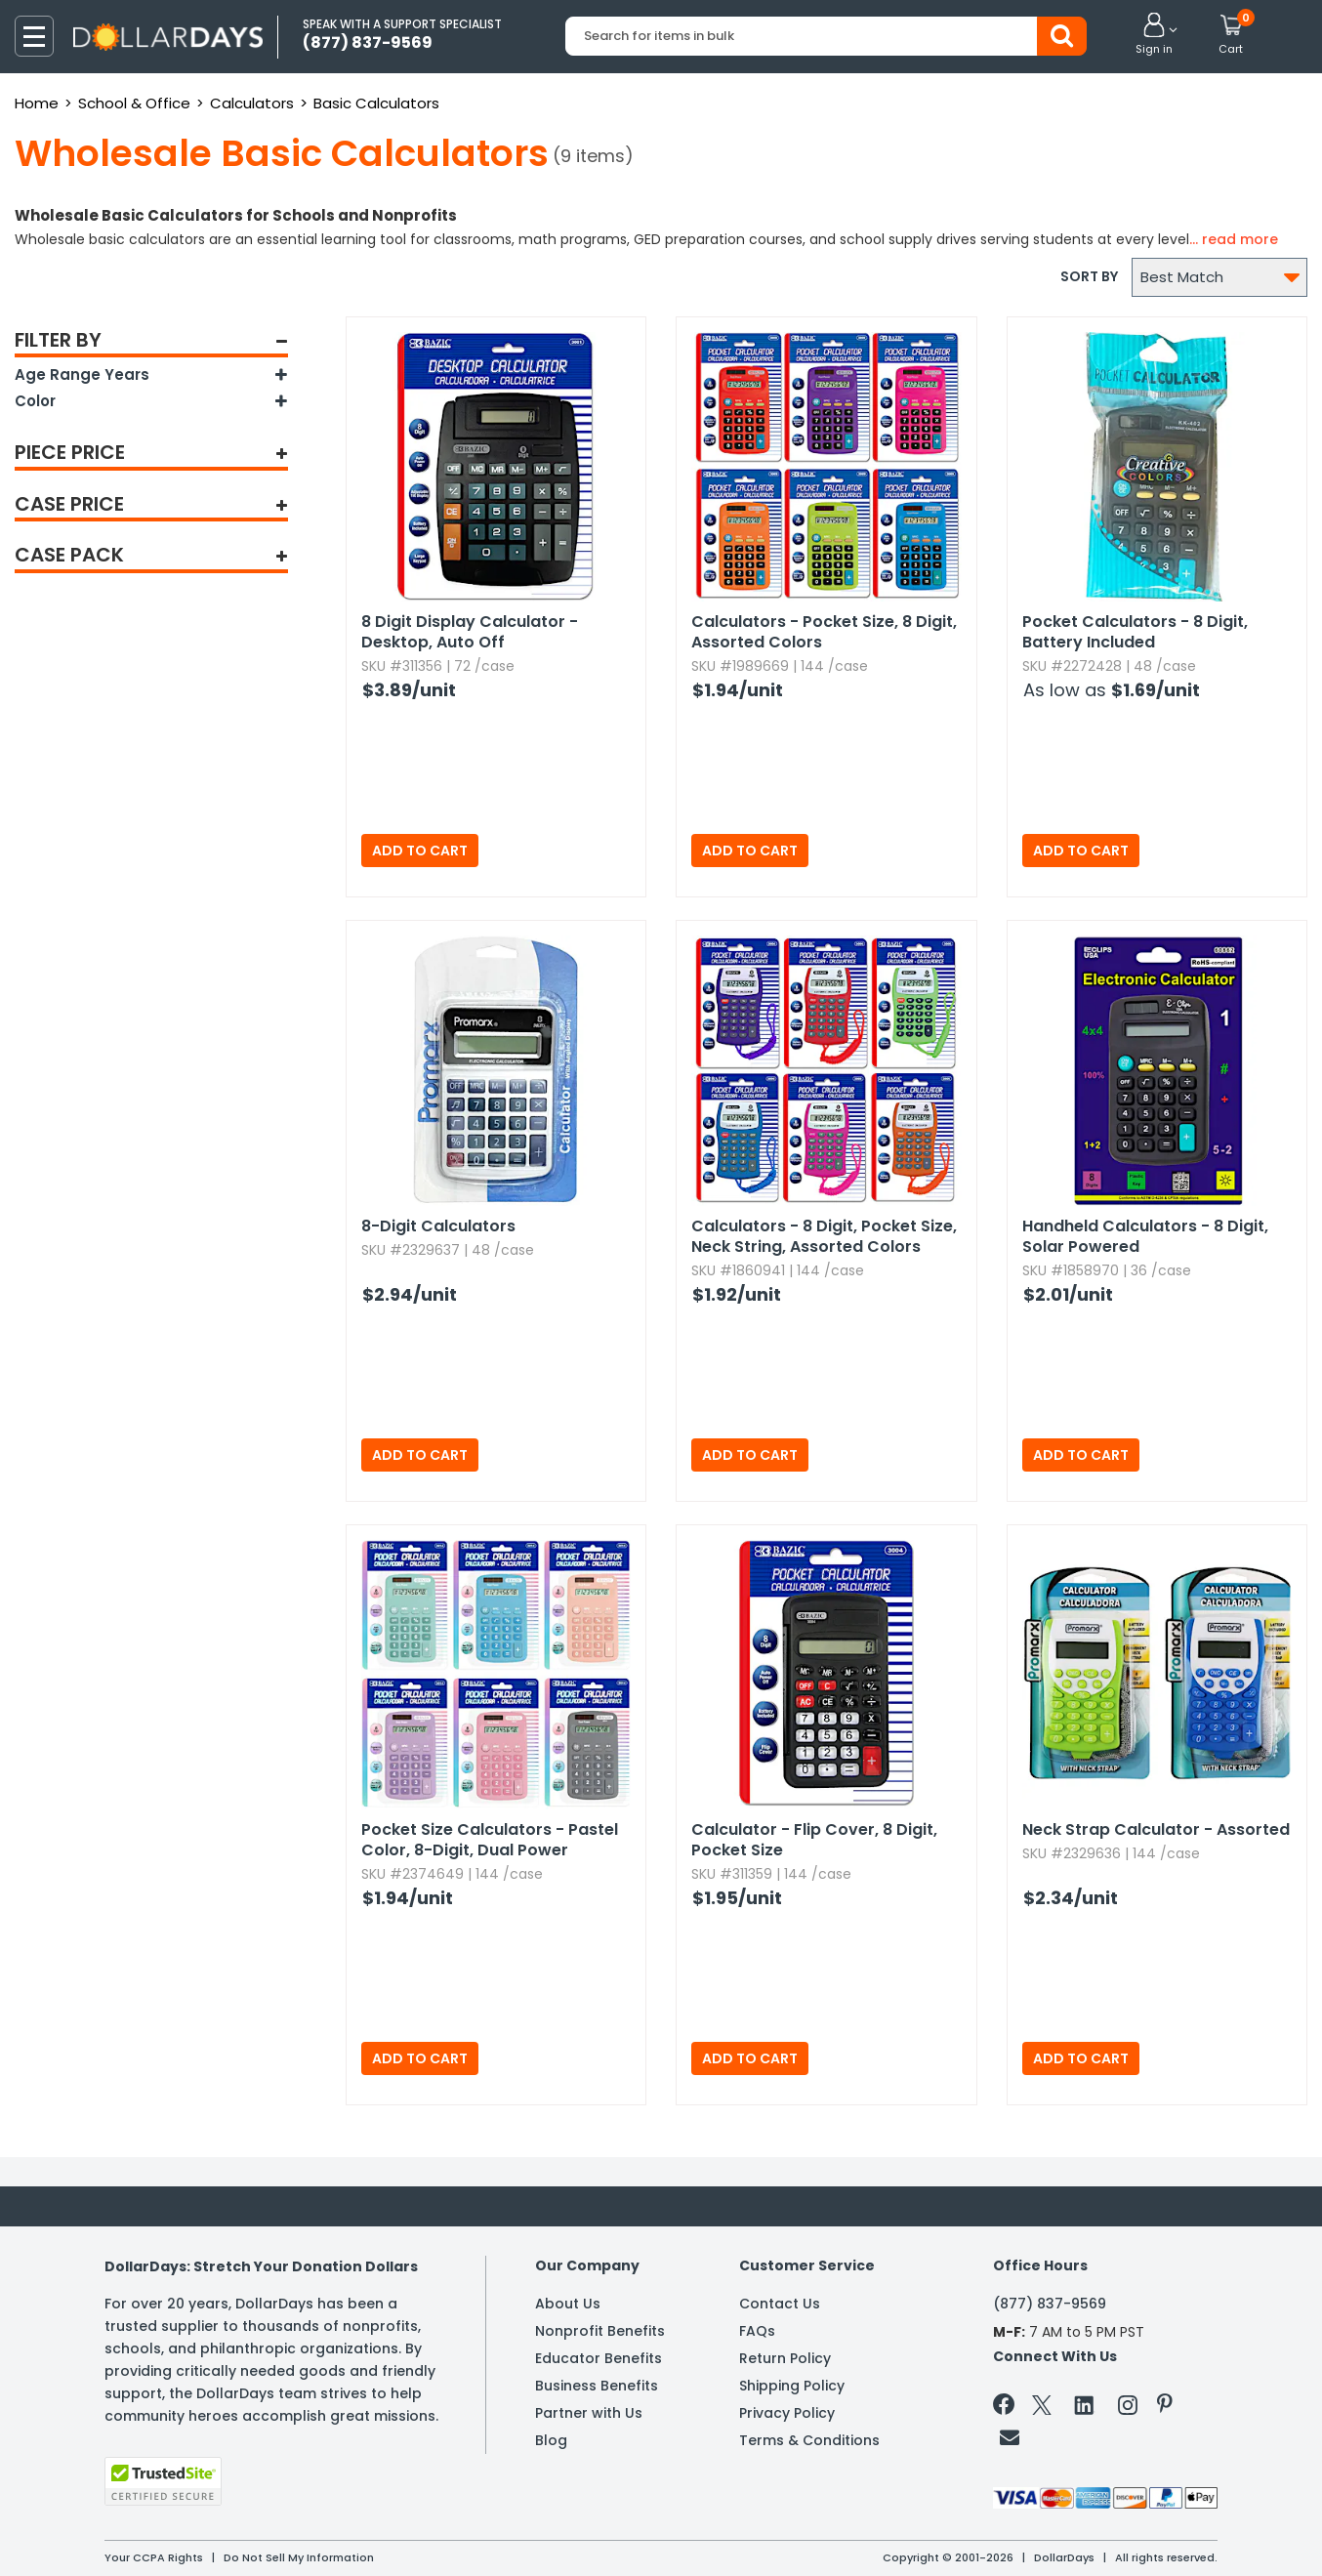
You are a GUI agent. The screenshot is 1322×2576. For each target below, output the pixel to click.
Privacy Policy (787, 2413)
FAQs (757, 2331)
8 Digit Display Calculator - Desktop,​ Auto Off (469, 631)
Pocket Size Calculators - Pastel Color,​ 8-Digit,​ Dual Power (489, 1839)
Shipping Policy (792, 2385)
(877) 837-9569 (1049, 2303)
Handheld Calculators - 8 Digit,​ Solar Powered (1145, 1236)
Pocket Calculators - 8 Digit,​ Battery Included (1135, 631)
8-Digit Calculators (438, 1226)
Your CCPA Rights (153, 2557)
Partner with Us (588, 2413)
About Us (567, 2303)
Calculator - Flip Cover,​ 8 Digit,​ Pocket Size (814, 1839)
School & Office (134, 103)
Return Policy (785, 2358)
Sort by (1089, 276)
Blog (551, 2440)
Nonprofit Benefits (600, 2331)
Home (37, 103)
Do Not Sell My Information (299, 2557)
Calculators (252, 103)
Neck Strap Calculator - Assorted (1156, 1829)
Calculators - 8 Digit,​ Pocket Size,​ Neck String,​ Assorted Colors (824, 1236)
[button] (1154, 35)
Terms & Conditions (809, 2440)
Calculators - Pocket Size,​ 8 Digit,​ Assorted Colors (824, 631)
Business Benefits (596, 2385)
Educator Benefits (598, 2358)
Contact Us (779, 2303)
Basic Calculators (376, 103)
